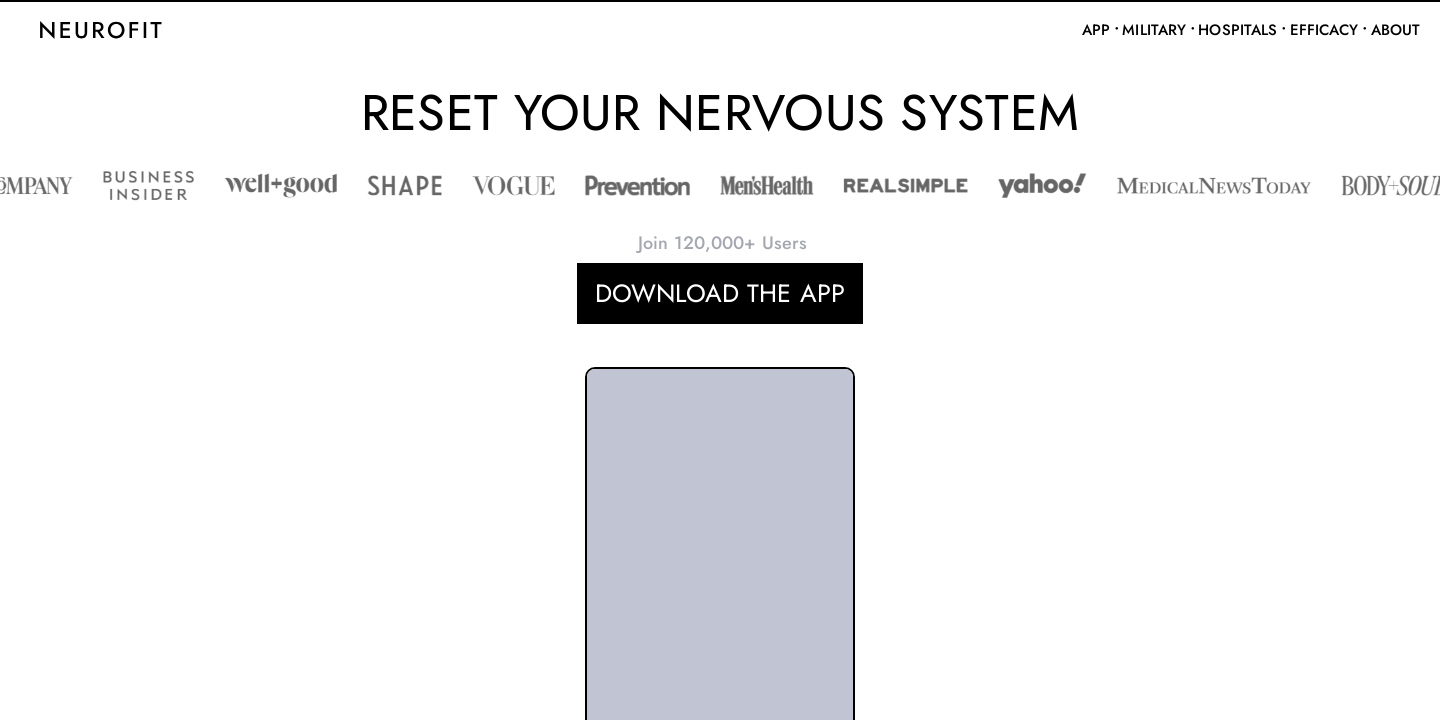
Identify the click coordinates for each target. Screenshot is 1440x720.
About (1395, 30)
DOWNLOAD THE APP (720, 293)
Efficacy (1324, 30)
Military (1154, 30)
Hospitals (1237, 30)
